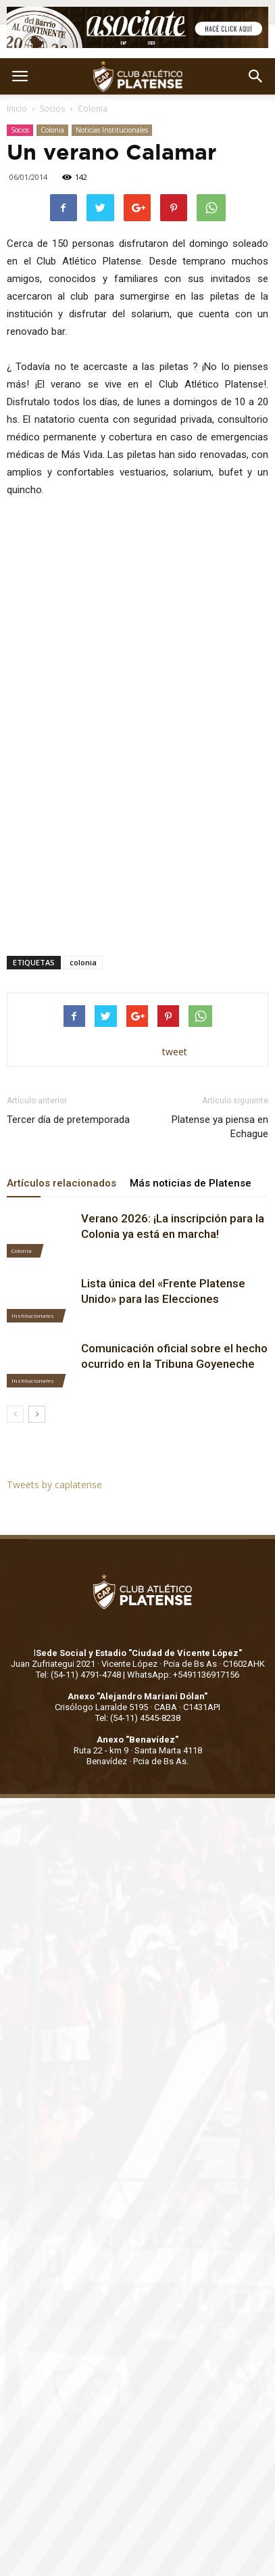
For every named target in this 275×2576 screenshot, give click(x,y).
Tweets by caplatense (54, 1484)
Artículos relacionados (61, 1183)
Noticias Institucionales (112, 130)
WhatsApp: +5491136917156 (183, 1675)
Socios (52, 108)
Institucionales (32, 1315)
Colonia (92, 108)
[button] (256, 76)
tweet (174, 1051)
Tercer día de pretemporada (68, 1119)
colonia (83, 962)
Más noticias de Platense (190, 1183)
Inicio (17, 108)
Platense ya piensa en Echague (220, 1126)
